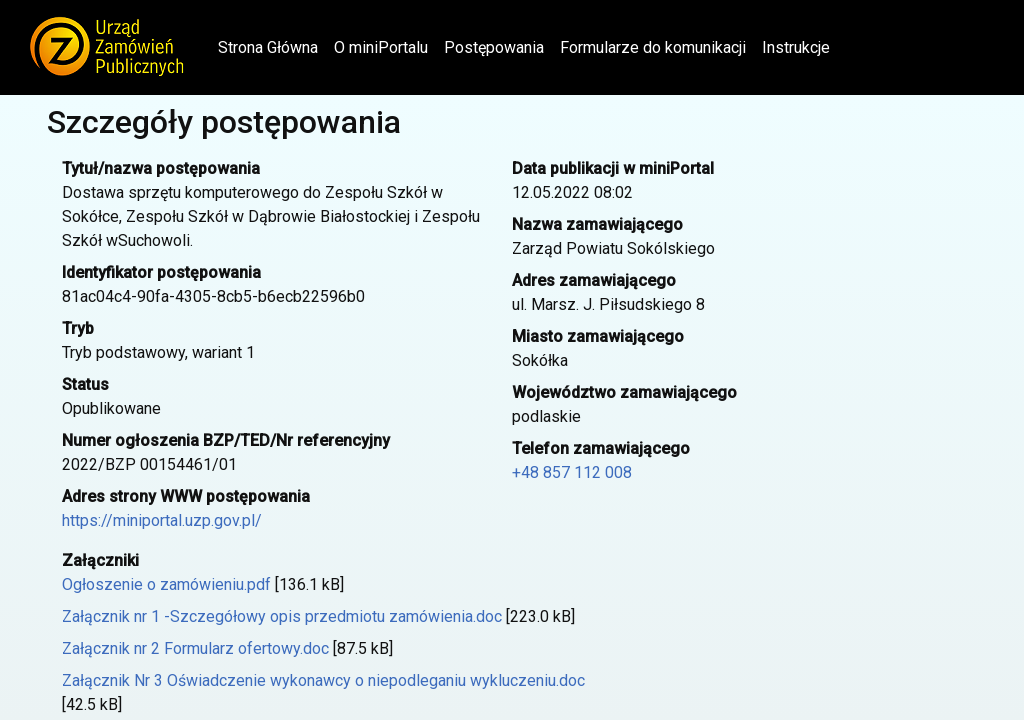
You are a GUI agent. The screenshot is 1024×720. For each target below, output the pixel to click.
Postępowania (494, 47)
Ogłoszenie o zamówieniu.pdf (166, 584)
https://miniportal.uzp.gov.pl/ (162, 520)
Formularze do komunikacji (653, 47)
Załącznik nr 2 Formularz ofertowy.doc (195, 648)
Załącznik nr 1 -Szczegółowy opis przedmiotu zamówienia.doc (282, 616)
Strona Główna (272, 46)
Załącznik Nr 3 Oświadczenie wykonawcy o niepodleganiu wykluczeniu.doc (323, 680)
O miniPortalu (381, 47)
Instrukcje (796, 47)
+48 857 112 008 (572, 472)
